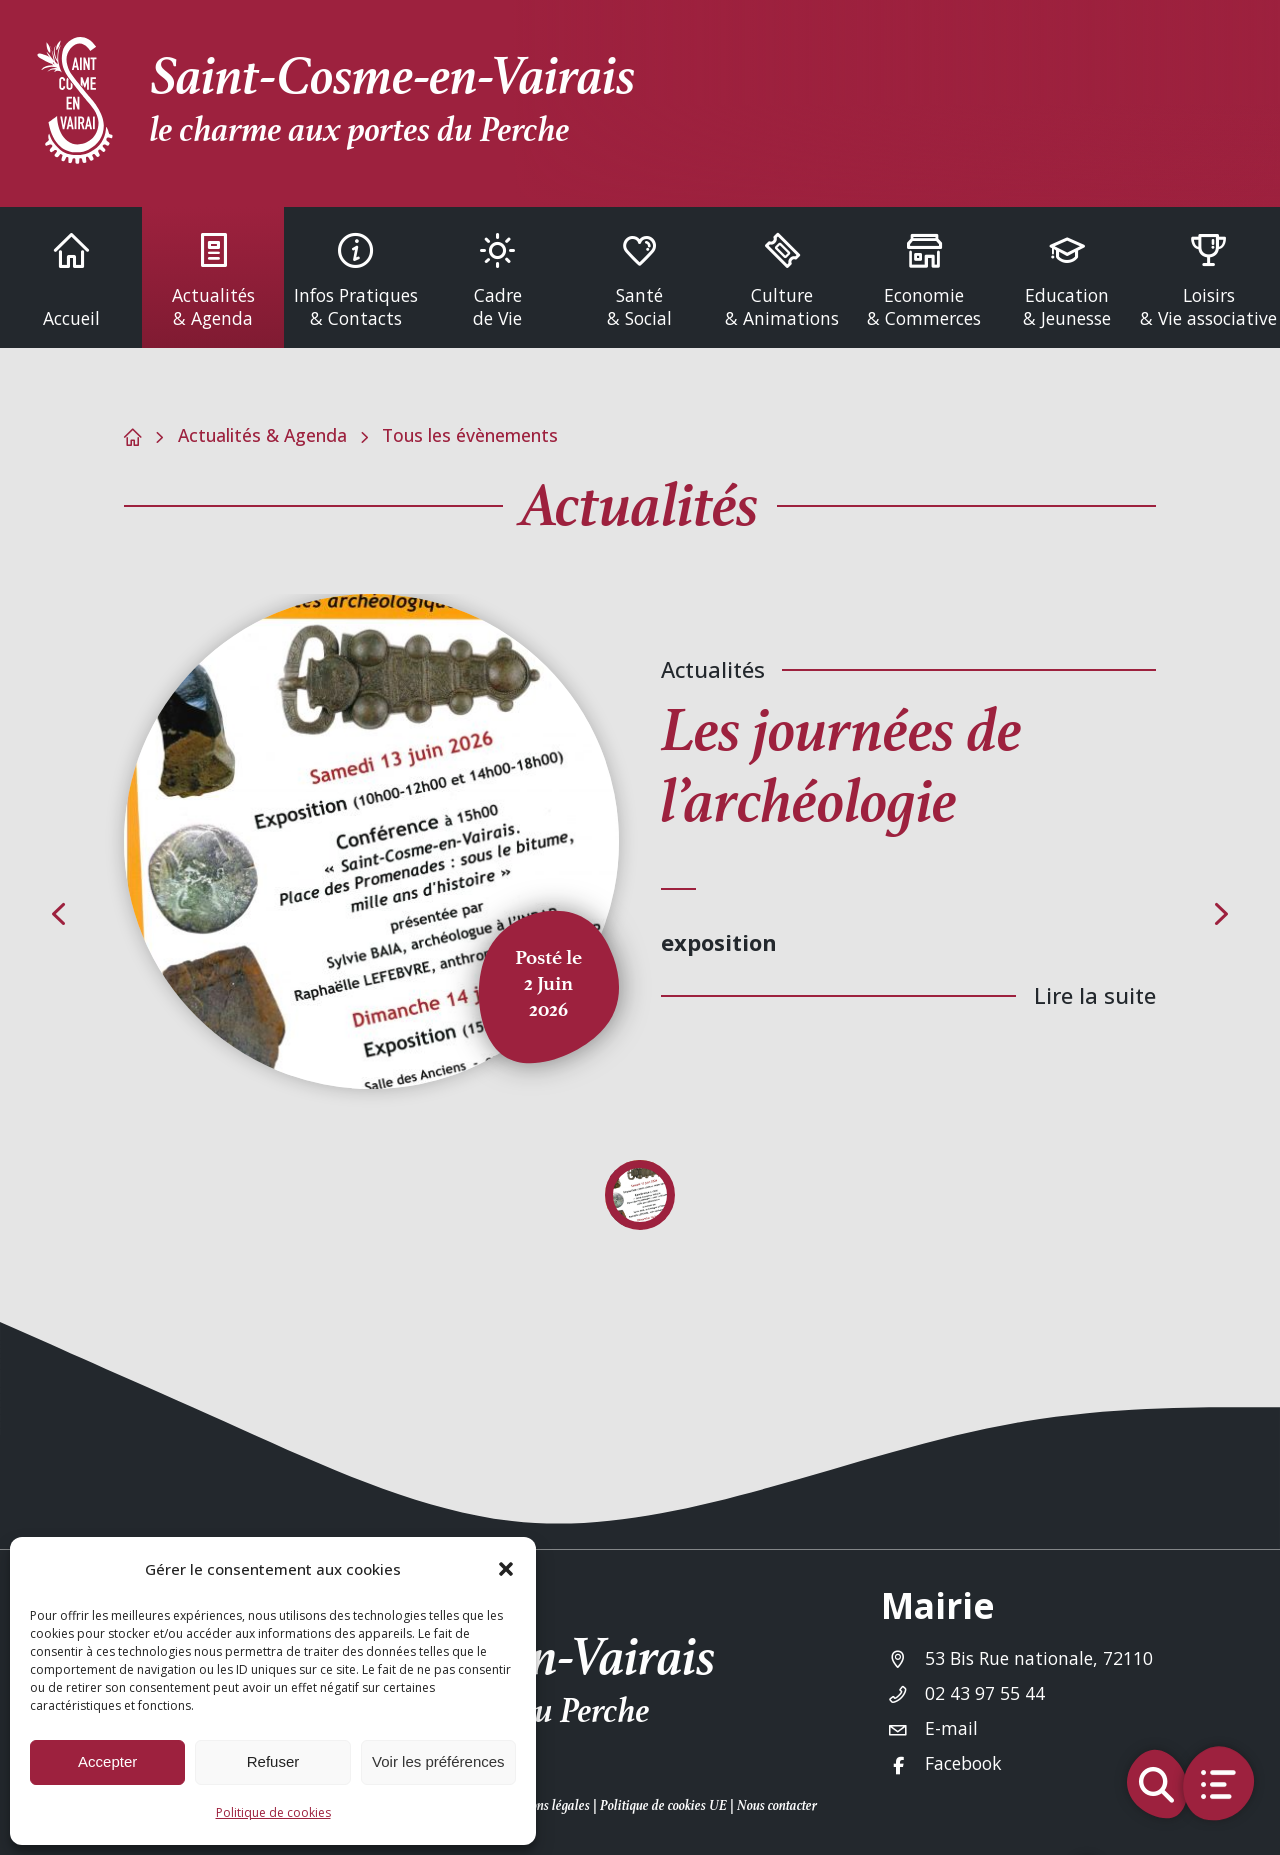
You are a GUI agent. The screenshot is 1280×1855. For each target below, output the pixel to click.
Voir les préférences (438, 1761)
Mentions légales (544, 1805)
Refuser (273, 1761)
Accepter (107, 1761)
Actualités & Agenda (262, 435)
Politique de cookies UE (663, 1805)
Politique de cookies (273, 1812)
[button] (506, 1569)
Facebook (963, 1763)
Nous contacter (777, 1805)
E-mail (951, 1728)
